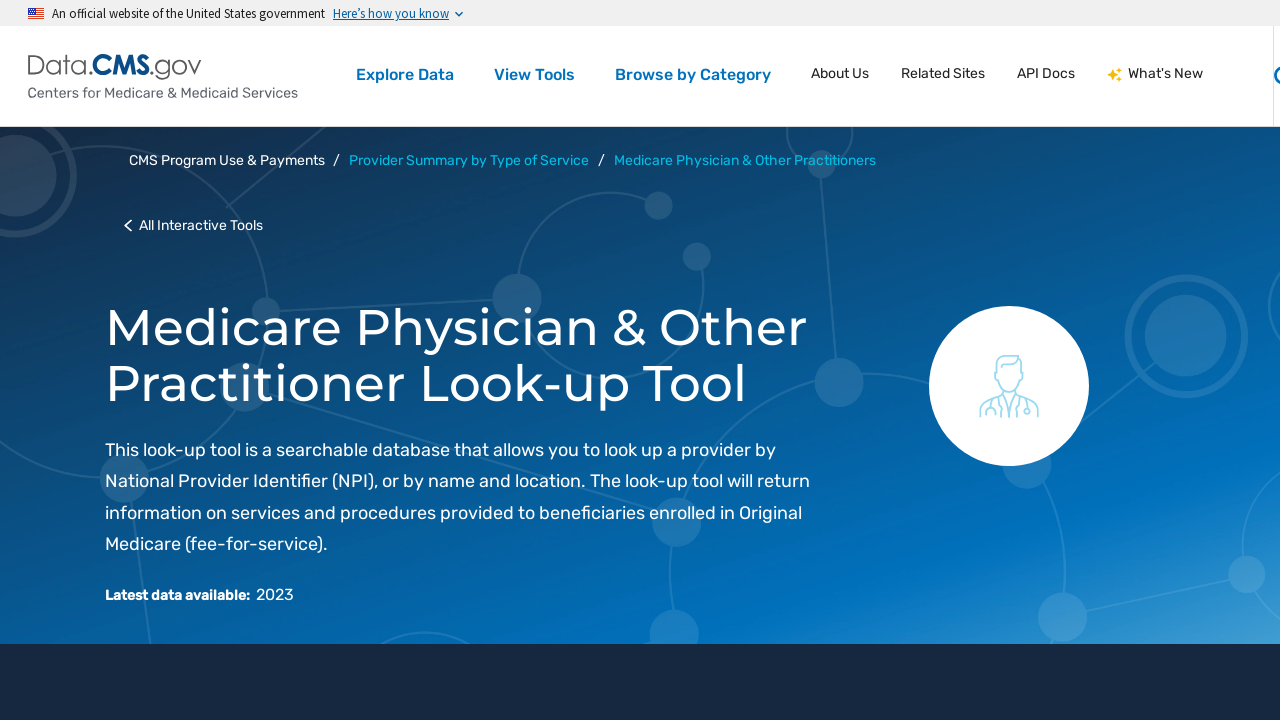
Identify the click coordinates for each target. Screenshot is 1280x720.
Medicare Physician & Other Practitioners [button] (745, 160)
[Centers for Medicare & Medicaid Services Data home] (163, 76)
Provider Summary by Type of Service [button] (469, 160)
